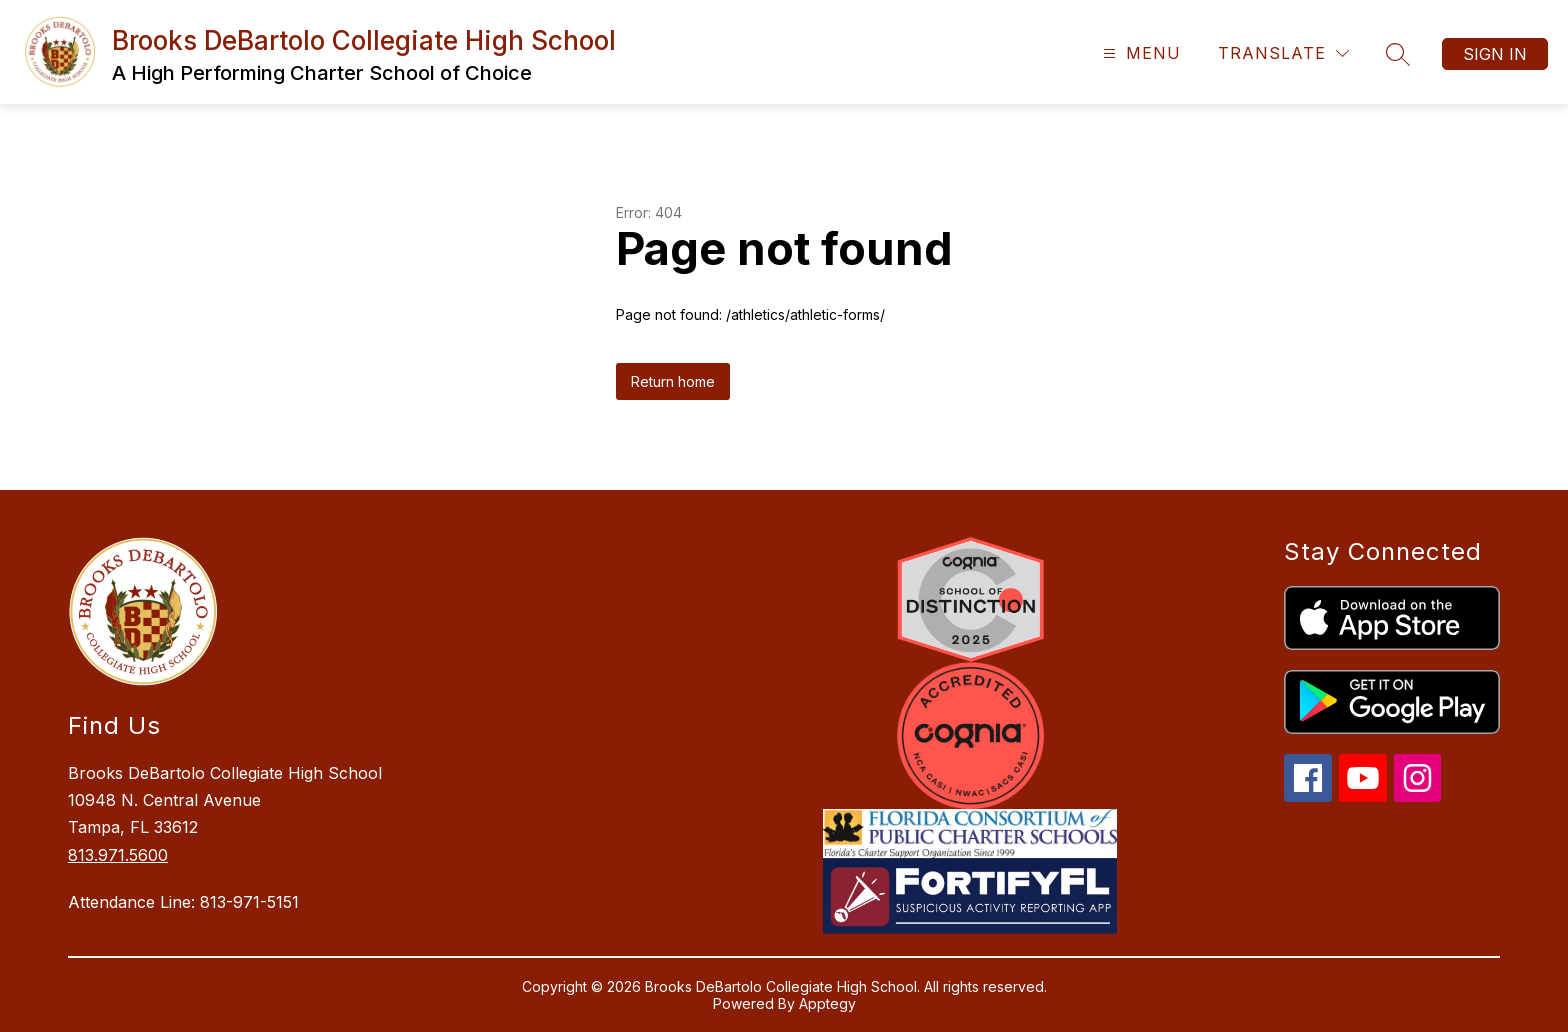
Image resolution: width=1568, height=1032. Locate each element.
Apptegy (827, 1003)
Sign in (1495, 54)
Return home (673, 381)
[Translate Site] (1283, 53)
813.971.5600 (118, 855)
